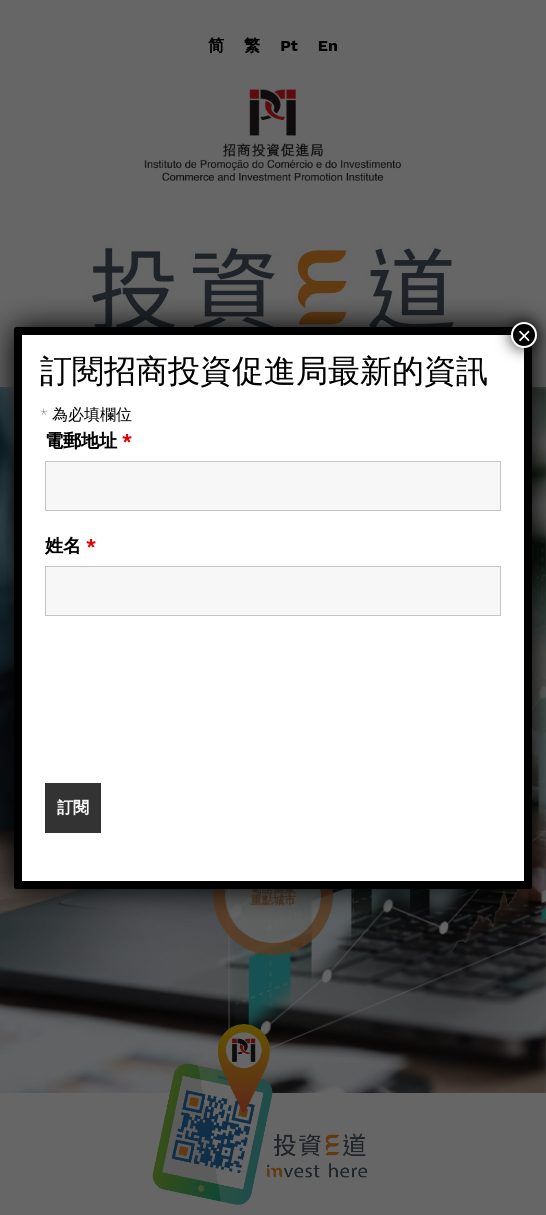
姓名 (71, 546)
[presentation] (197, 709)
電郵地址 (89, 441)
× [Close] (524, 335)
